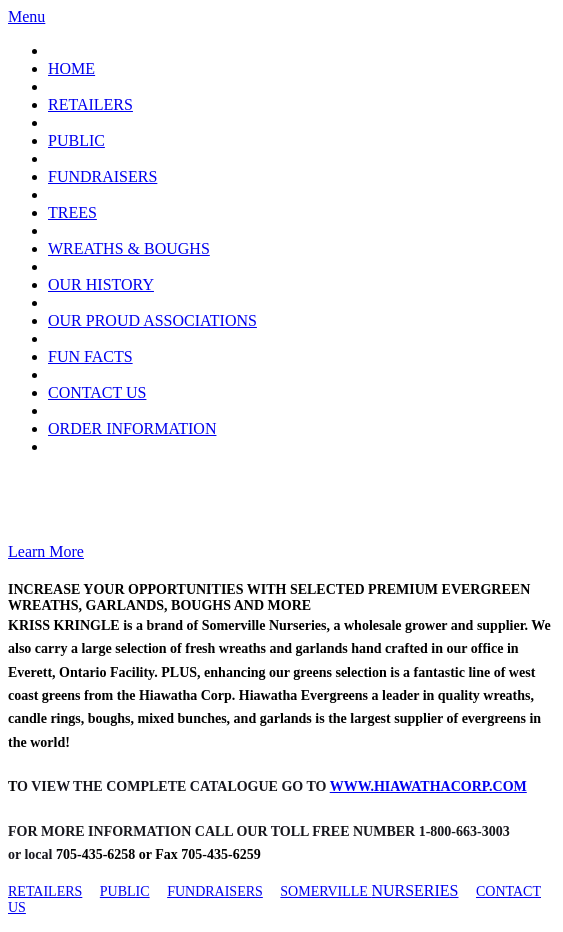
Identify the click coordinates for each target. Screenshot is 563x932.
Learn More (46, 551)
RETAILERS (90, 104)
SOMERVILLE (325, 891)
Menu (26, 16)
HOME (71, 68)
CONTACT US (97, 392)
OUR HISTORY (101, 284)
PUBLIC (76, 140)
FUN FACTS (90, 356)
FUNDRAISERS (102, 176)
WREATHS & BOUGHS (129, 248)
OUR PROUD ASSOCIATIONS (152, 320)
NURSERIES (414, 890)
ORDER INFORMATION (132, 428)
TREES (72, 212)
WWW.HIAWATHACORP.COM (428, 786)
